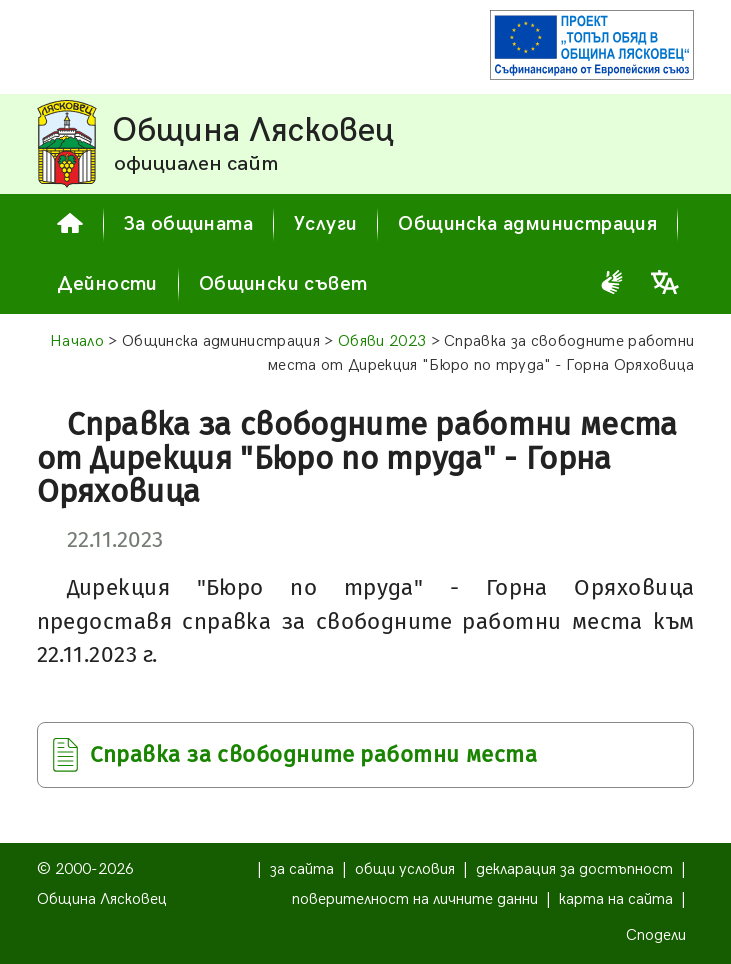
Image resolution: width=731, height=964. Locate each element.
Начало (77, 341)
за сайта (302, 869)
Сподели (656, 935)
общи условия (405, 869)
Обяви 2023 (382, 341)
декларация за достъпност (574, 869)
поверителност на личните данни (415, 899)
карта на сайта (616, 899)
